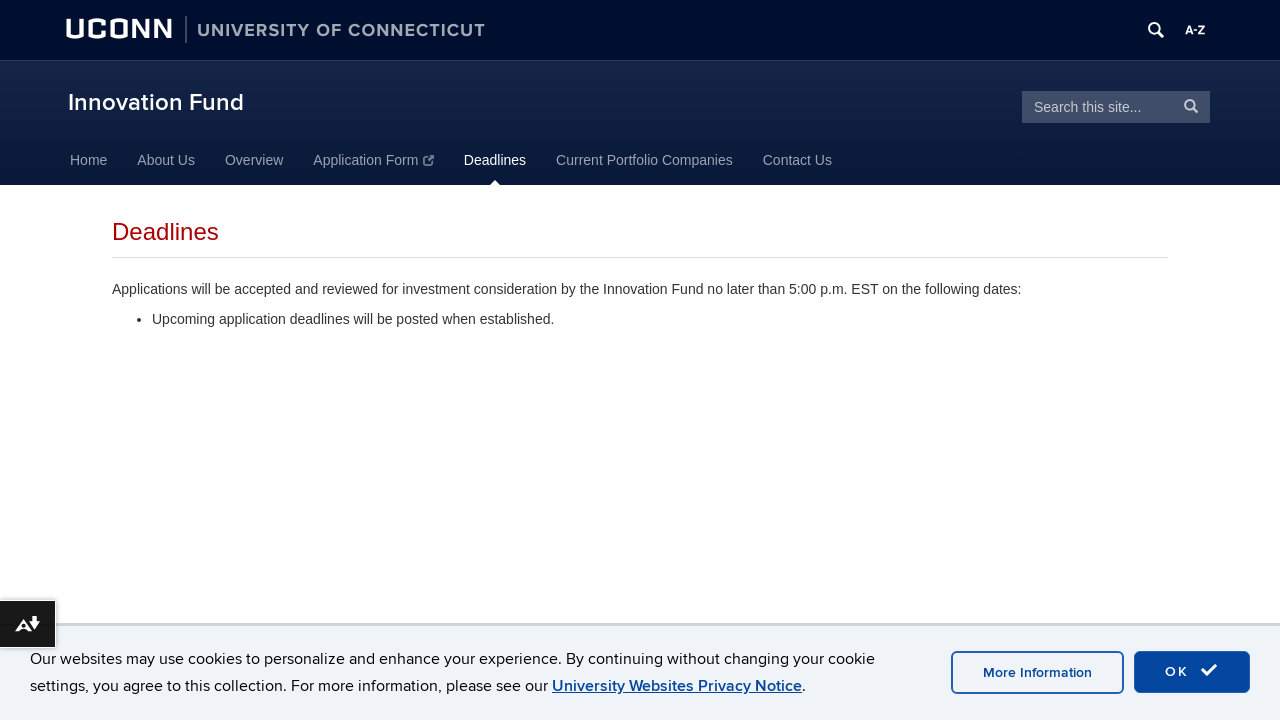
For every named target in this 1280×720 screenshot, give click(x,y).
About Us (166, 160)
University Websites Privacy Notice (677, 686)
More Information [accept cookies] (1037, 672)
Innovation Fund (156, 102)
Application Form (373, 160)
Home (88, 160)
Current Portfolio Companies (644, 160)
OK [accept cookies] (1192, 671)
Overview (254, 160)
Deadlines (495, 160)
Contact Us (797, 160)
